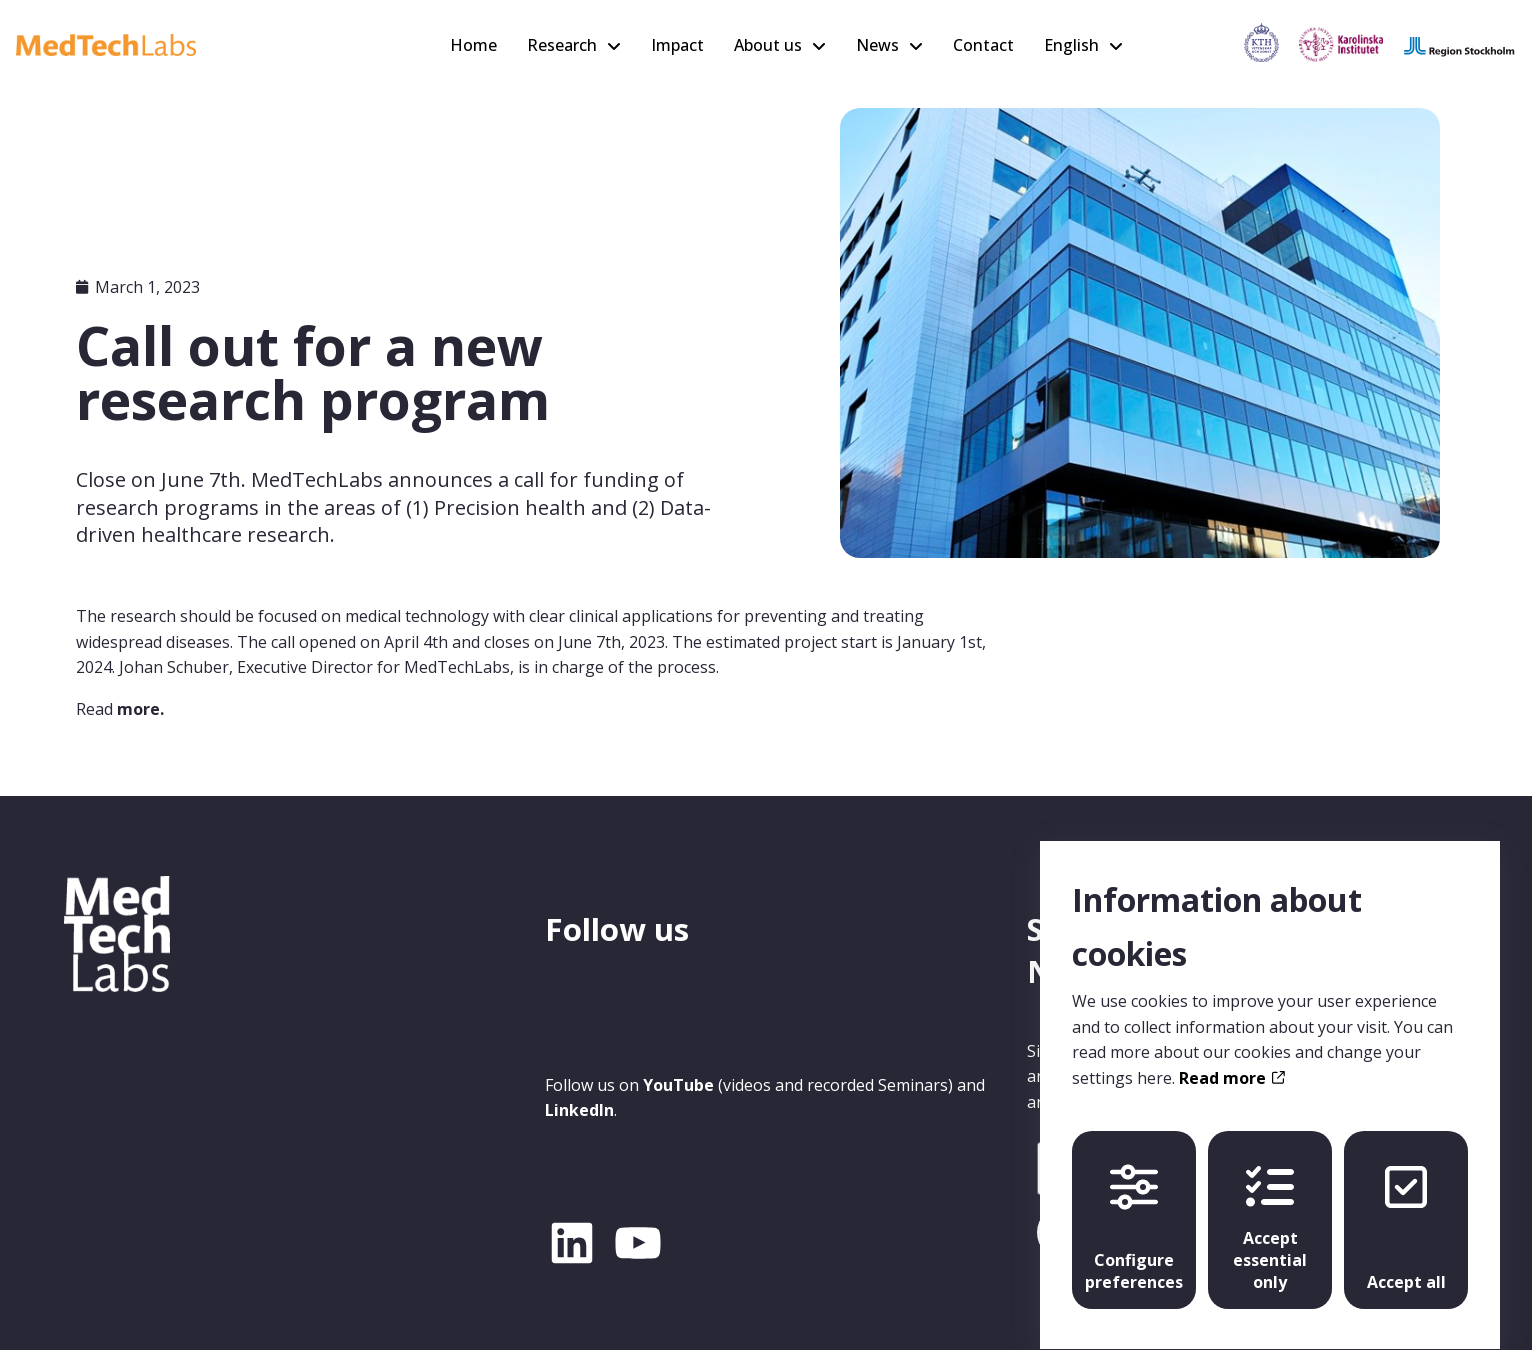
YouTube (678, 1085)
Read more (1231, 1059)
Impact (677, 45)
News (877, 45)
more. (140, 709)
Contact (983, 45)
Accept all (1406, 1210)
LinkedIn (579, 1110)
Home (473, 45)
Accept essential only (1270, 1210)
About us (768, 45)
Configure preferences (1134, 1210)
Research (562, 45)
